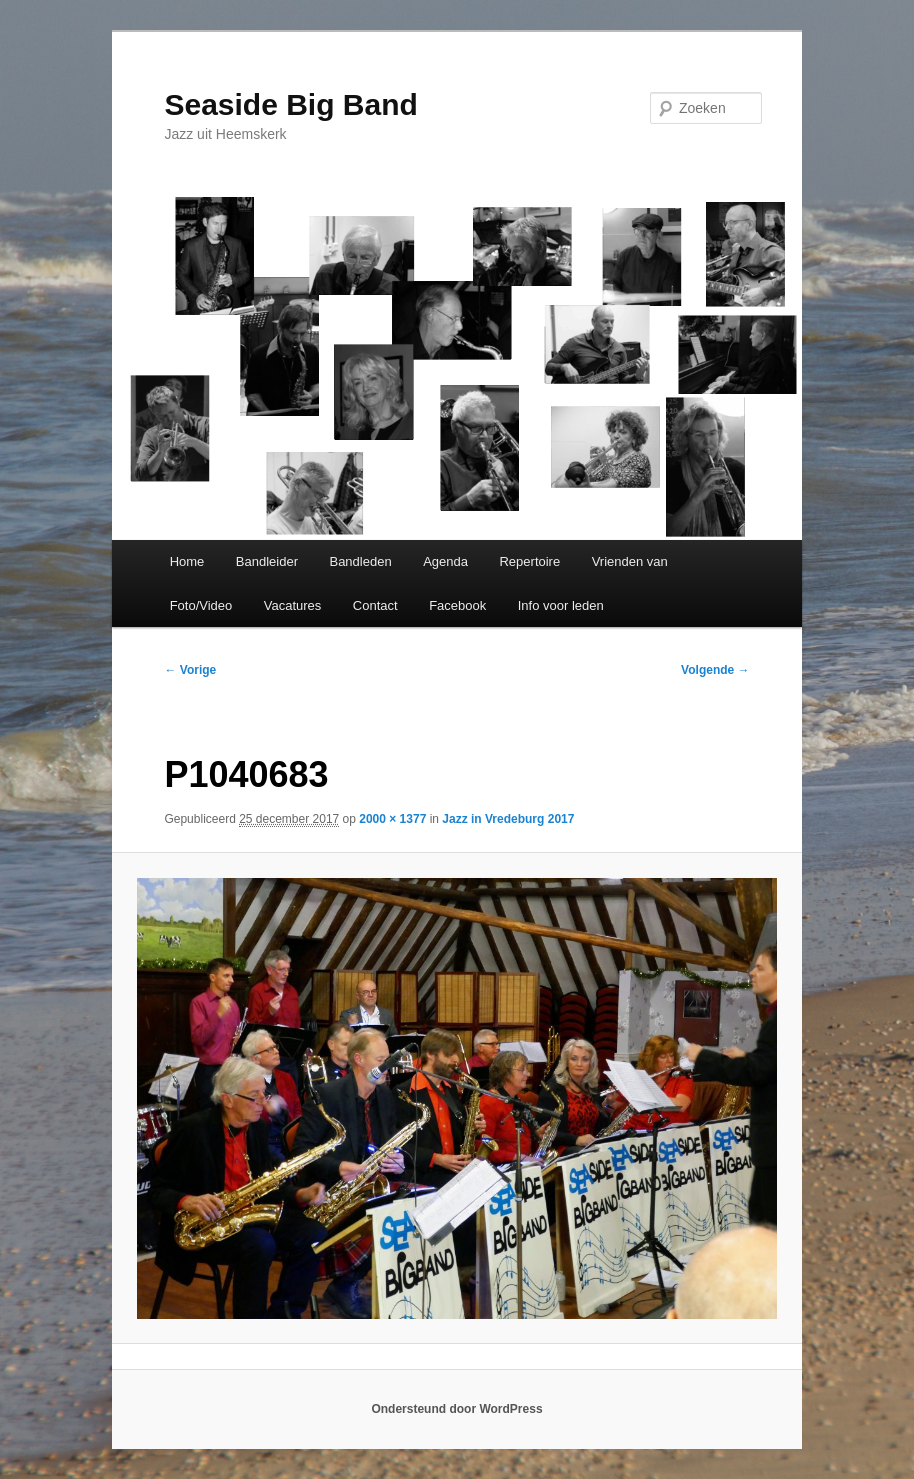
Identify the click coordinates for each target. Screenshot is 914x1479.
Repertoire (529, 561)
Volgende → (715, 670)
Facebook (457, 605)
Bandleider (267, 561)
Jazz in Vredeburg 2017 (508, 819)
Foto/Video (201, 605)
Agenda (445, 561)
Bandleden (360, 561)
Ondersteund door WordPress (456, 1409)
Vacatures (293, 605)
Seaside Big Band (290, 104)
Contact (375, 605)
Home (187, 561)
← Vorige (190, 670)
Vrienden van (630, 561)
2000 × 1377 (392, 819)
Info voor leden (561, 605)
